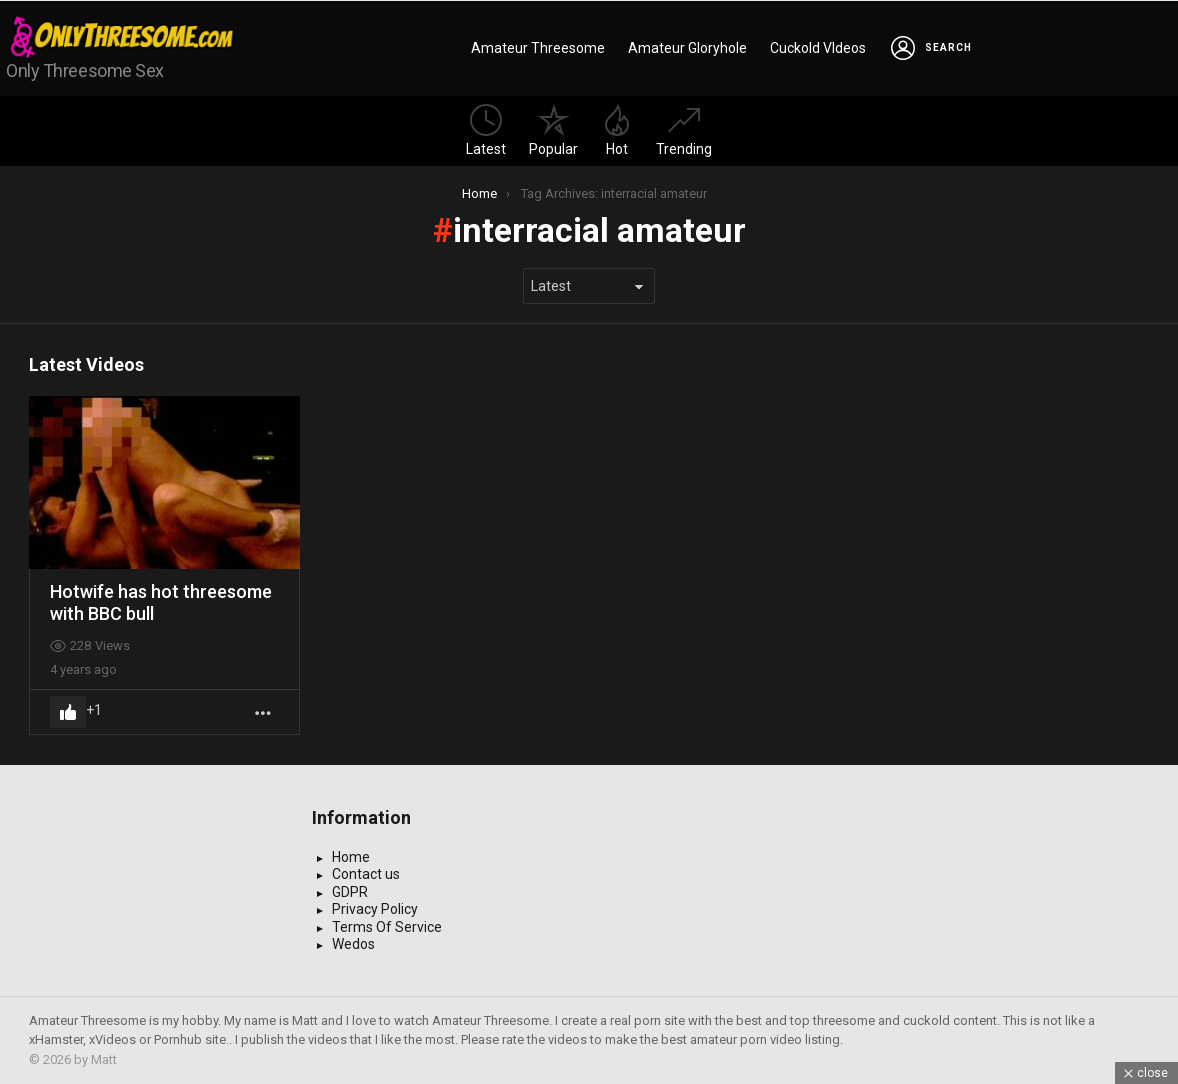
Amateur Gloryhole (687, 48)
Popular (553, 130)
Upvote (68, 712)
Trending (684, 130)
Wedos (353, 944)
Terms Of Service (387, 927)
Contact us (366, 874)
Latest (486, 130)
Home (351, 857)
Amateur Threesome (538, 48)
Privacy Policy (375, 909)
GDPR (350, 892)
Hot (617, 130)
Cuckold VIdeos (818, 48)
